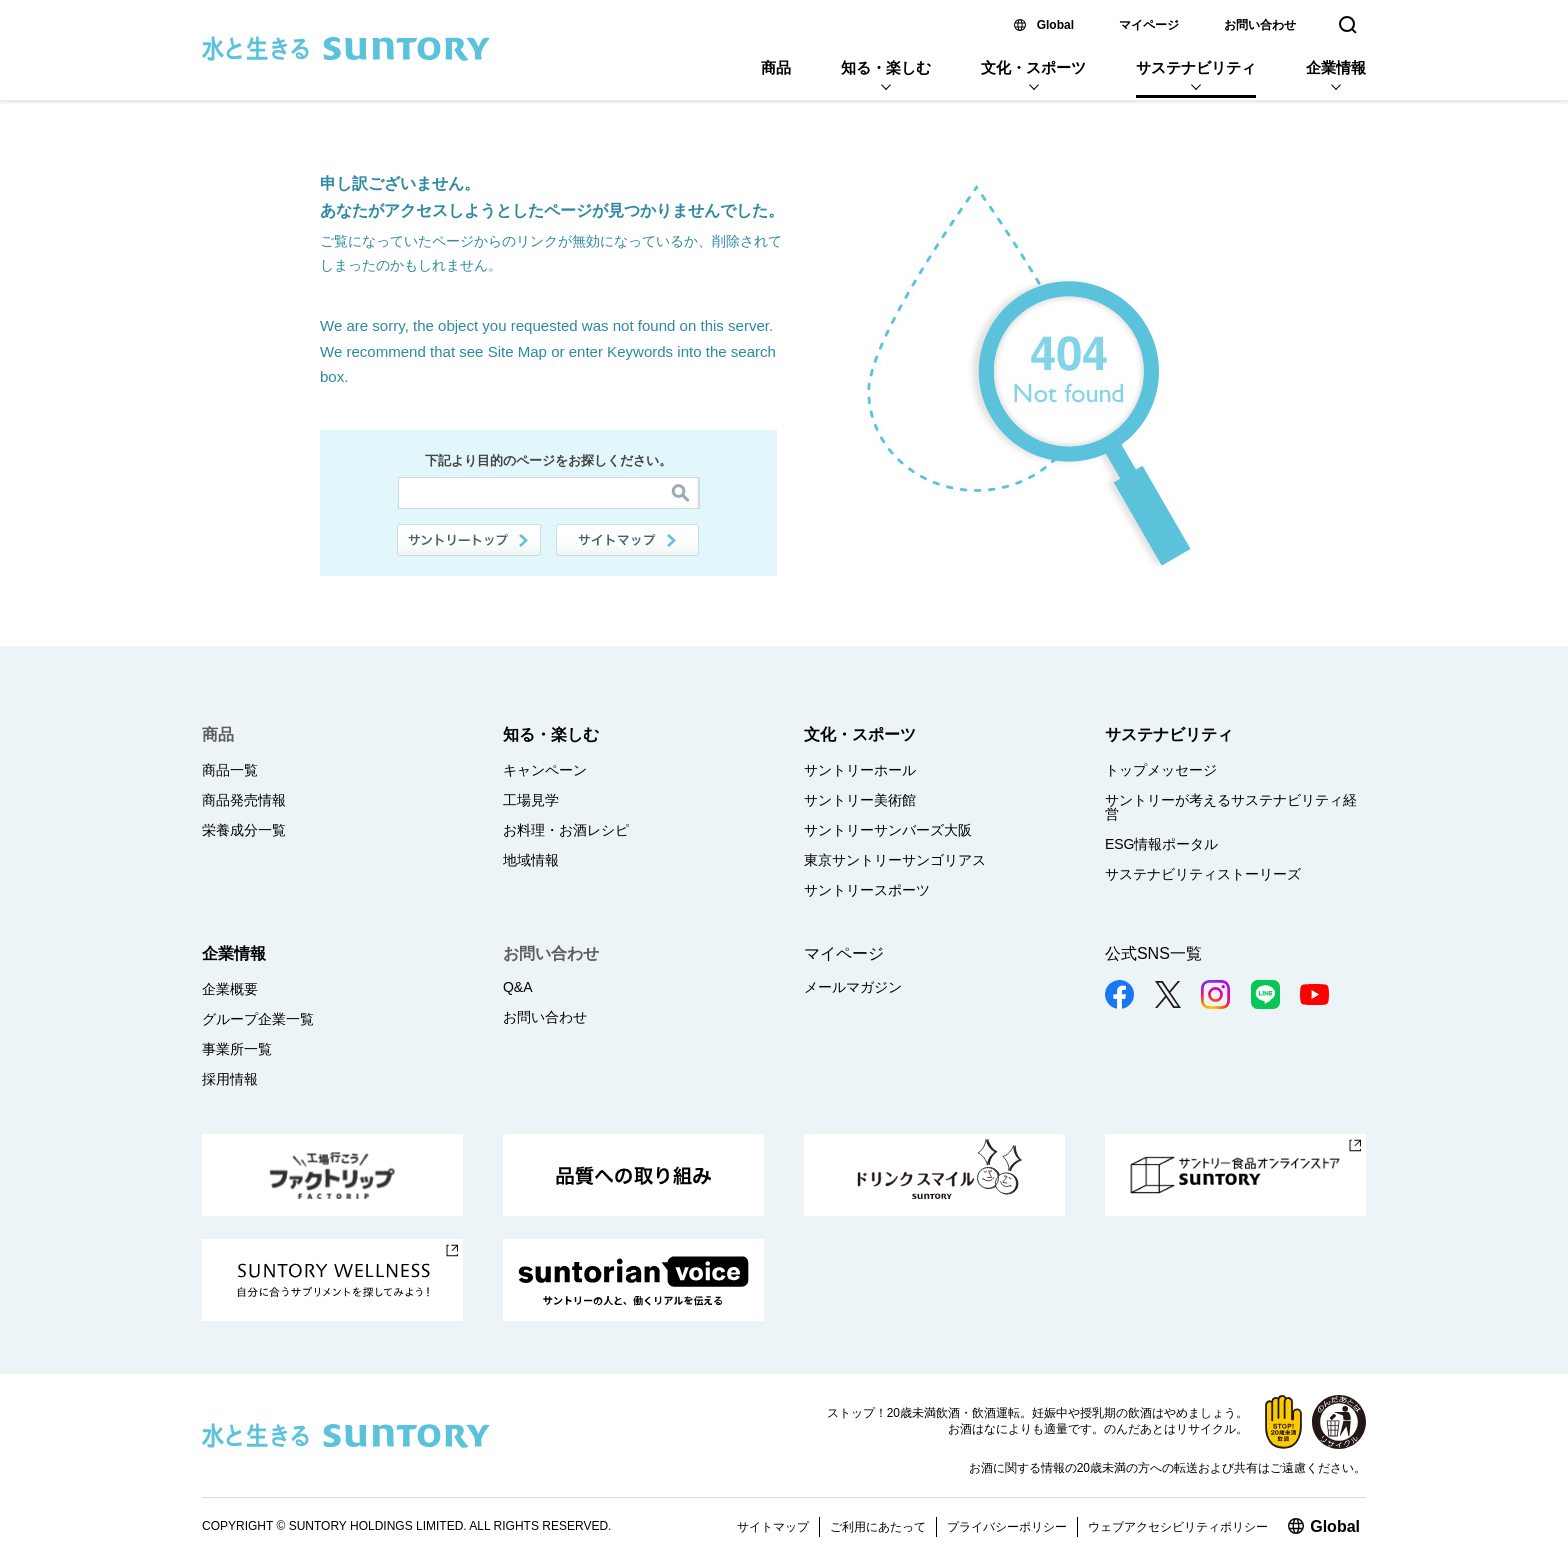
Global (1055, 25)
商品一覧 (230, 770)
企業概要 (230, 989)
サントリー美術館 (860, 800)
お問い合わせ (1260, 25)
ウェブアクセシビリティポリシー (1178, 1527)
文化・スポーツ (1033, 67)
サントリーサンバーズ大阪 (888, 830)
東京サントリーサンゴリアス (895, 860)
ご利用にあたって (878, 1527)
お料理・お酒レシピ (566, 830)
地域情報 (531, 860)
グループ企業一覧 (258, 1019)
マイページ (1149, 25)
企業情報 (1336, 67)
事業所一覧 (237, 1049)
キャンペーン (545, 770)
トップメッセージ (1161, 770)
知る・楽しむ (886, 67)
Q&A (518, 987)
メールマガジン (853, 987)
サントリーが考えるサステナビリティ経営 (1231, 807)
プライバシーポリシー (1007, 1527)
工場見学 (531, 800)
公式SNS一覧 (1153, 953)
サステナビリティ (1196, 67)
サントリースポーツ (867, 890)
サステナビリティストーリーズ (1203, 874)
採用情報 (230, 1079)
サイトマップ (628, 540)
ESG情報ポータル (1162, 844)
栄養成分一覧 (244, 830)
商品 (776, 67)
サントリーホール (860, 770)
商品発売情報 (244, 800)
